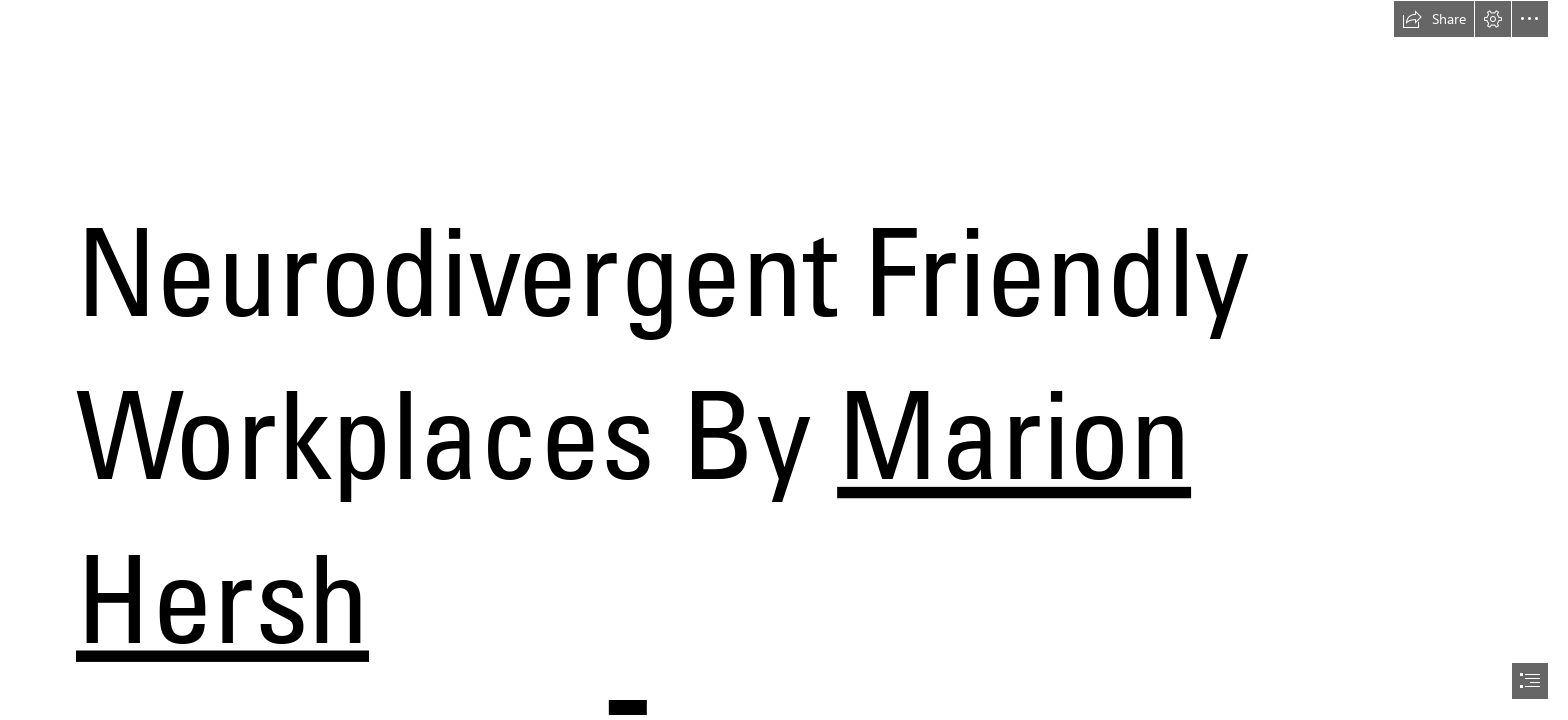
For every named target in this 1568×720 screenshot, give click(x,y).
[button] (1434, 19)
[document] (784, 360)
